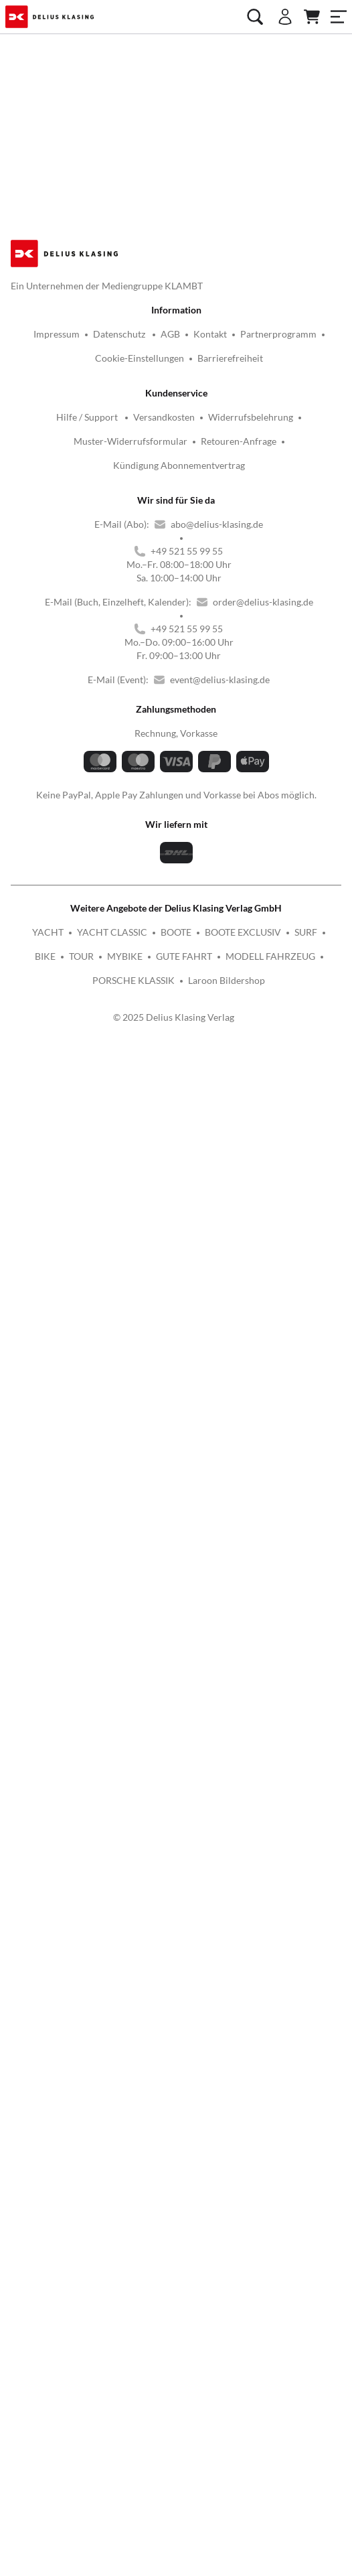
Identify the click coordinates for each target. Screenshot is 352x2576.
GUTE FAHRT (184, 778)
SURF (305, 754)
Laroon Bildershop (226, 802)
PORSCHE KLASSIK (133, 802)
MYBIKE (125, 778)
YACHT (48, 754)
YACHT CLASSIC (112, 754)
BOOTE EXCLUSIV (243, 754)
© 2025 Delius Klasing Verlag (173, 839)
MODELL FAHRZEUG (270, 778)
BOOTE (176, 754)
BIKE (45, 778)
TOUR (81, 778)
